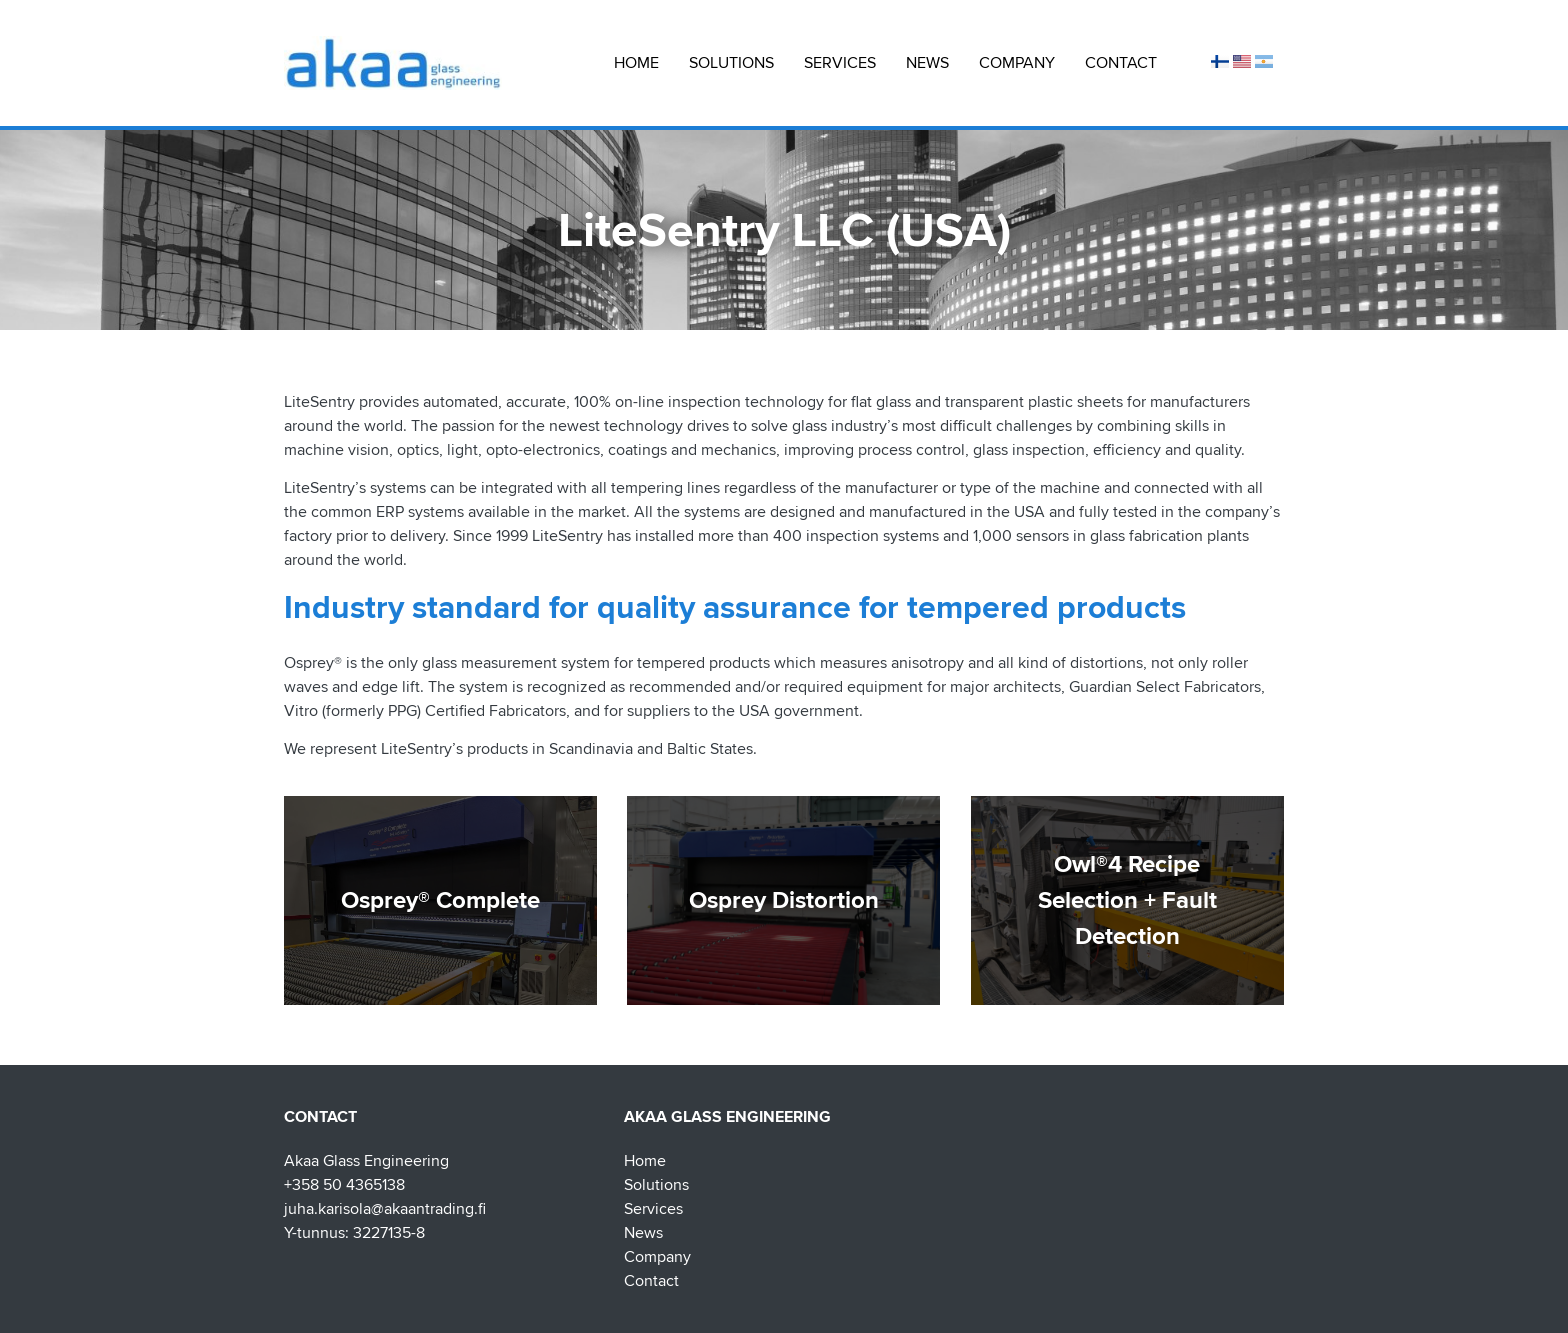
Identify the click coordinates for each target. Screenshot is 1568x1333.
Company (1017, 62)
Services (840, 62)
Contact (1121, 62)
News (927, 62)
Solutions (731, 62)
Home (636, 62)
